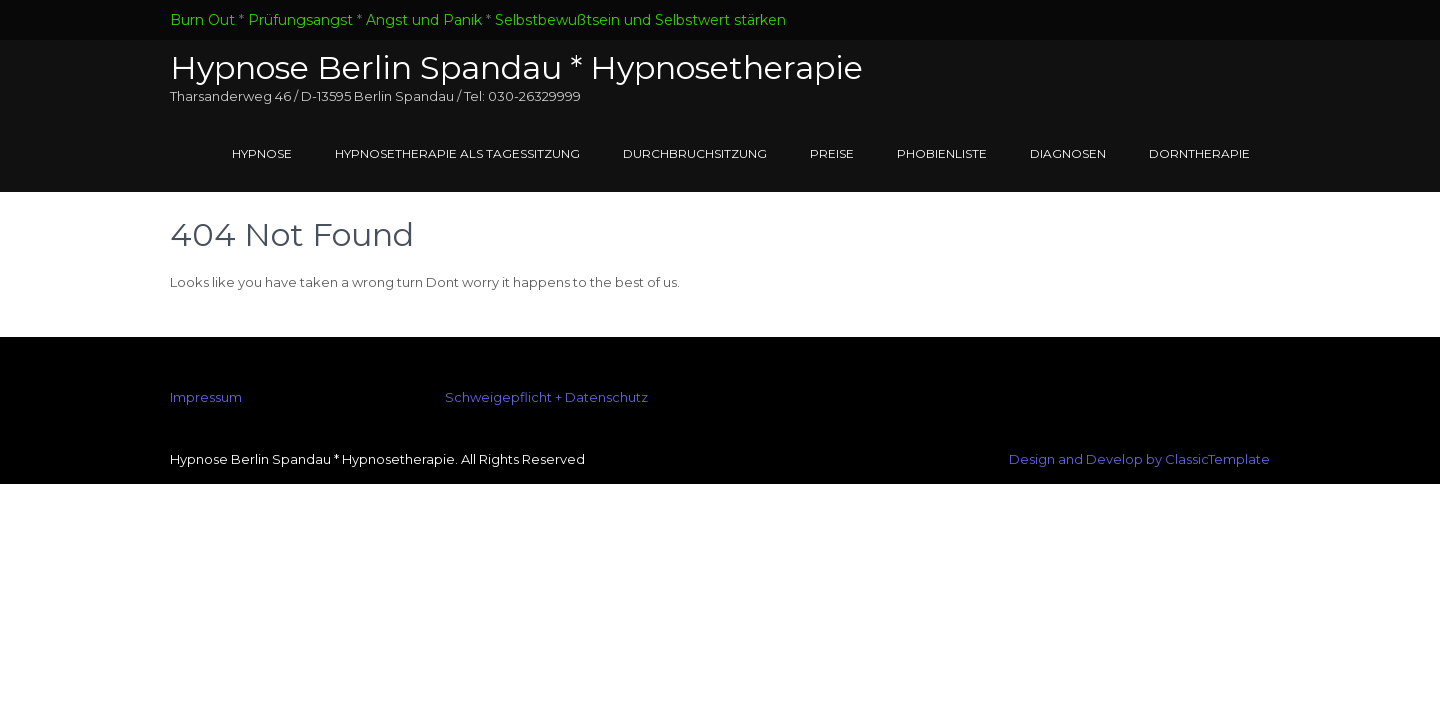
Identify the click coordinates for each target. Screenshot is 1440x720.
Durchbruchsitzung (695, 153)
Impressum (206, 397)
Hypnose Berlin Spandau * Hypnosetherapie (516, 67)
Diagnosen (1068, 153)
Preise (832, 153)
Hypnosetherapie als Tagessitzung (457, 153)
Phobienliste (942, 153)
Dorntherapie (1199, 153)
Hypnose (262, 153)
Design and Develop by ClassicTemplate (1139, 459)
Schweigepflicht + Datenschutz (546, 397)
